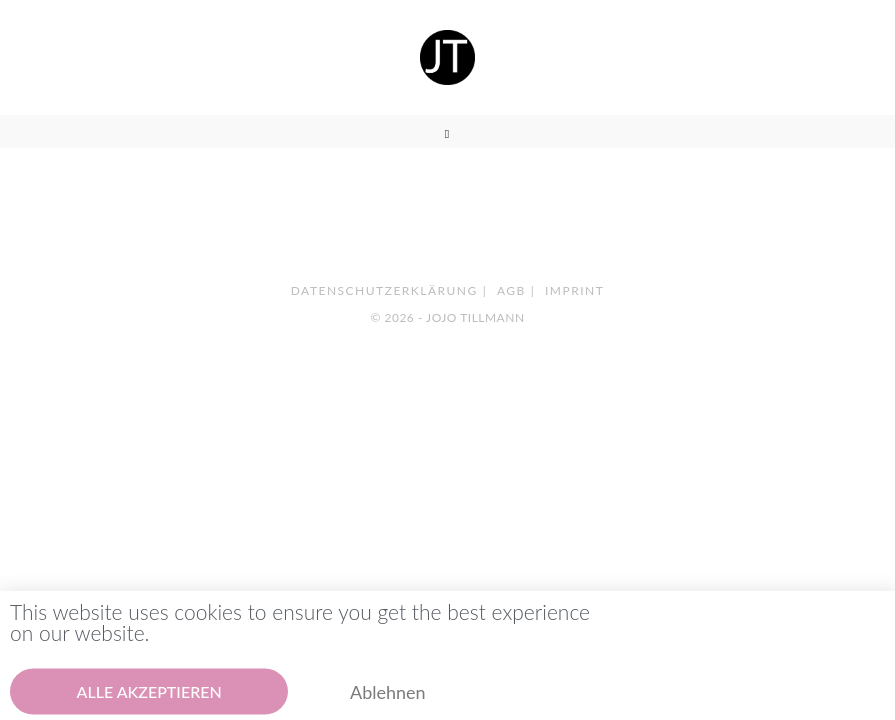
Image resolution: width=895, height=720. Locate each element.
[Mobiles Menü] (447, 134)
